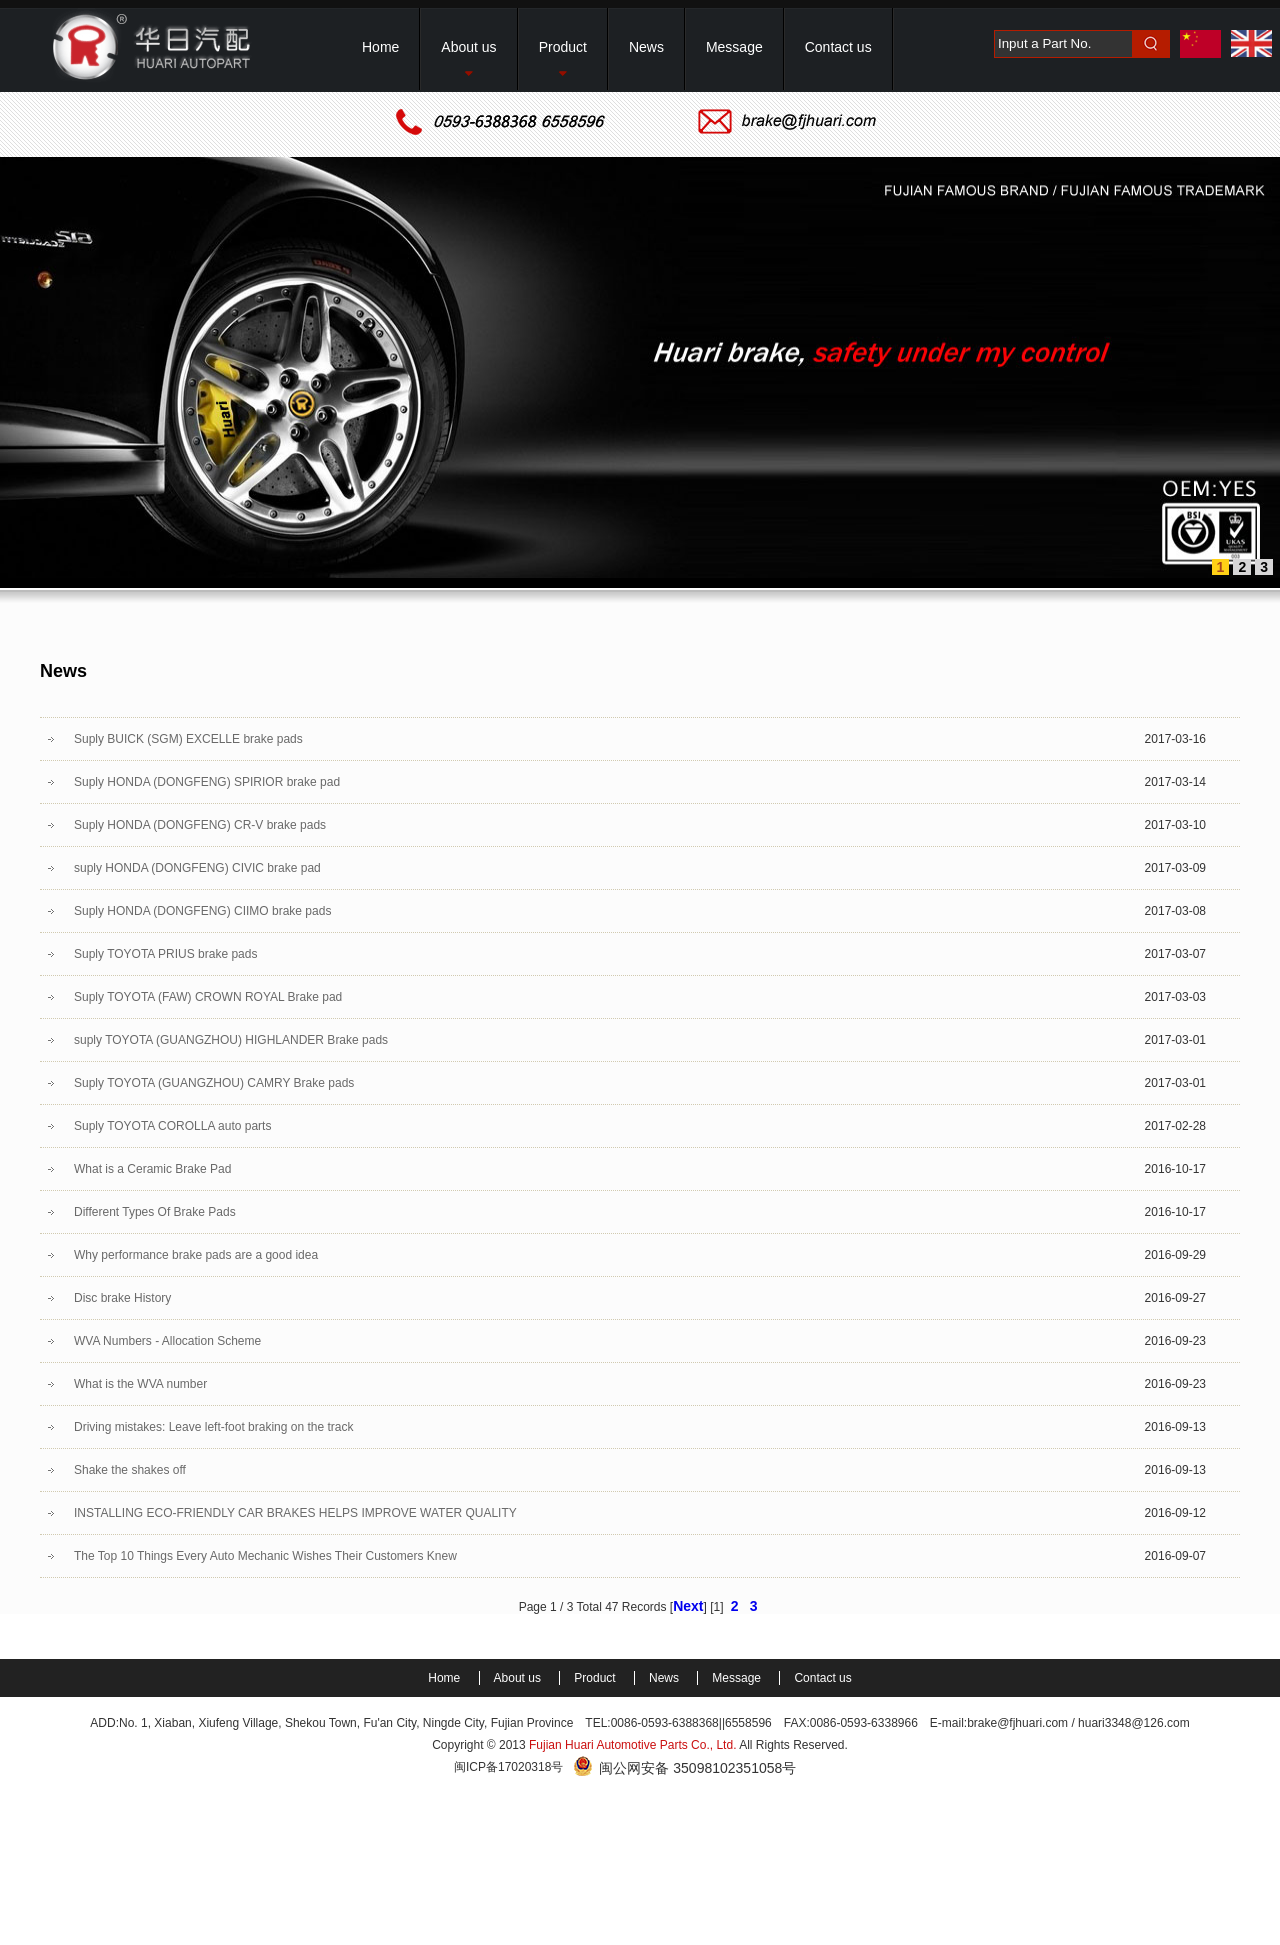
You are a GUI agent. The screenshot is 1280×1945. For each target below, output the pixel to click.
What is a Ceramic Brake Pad (152, 1169)
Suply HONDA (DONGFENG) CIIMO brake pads (202, 911)
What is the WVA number (140, 1384)
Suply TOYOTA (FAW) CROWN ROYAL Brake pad (208, 997)
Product (596, 1678)
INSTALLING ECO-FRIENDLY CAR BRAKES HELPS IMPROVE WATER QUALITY (295, 1513)
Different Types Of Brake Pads (155, 1212)
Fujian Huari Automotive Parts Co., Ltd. (632, 1745)
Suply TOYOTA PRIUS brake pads (165, 954)
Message (738, 1678)
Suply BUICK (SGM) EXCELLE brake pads (188, 739)
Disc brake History (122, 1298)
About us (519, 1678)
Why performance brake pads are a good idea (196, 1255)
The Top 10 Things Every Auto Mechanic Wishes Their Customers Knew (265, 1556)
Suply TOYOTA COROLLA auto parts (172, 1126)
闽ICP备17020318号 (508, 1767)
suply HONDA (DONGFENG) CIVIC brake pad (197, 868)
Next (688, 1606)
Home (445, 1678)
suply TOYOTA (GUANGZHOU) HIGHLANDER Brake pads (231, 1040)
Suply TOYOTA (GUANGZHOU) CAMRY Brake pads (214, 1083)
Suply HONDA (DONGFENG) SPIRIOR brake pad (207, 782)
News (665, 1678)
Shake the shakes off (130, 1470)
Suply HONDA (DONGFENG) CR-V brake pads (200, 825)
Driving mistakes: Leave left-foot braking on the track (213, 1427)
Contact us (822, 1678)
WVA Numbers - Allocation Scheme (167, 1341)
